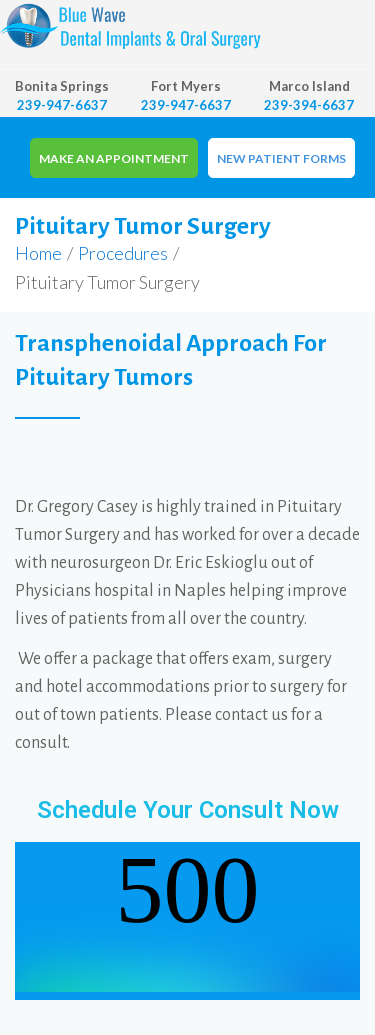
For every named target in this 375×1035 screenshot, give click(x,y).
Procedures (123, 253)
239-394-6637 (309, 105)
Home (38, 253)
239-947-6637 (62, 105)
